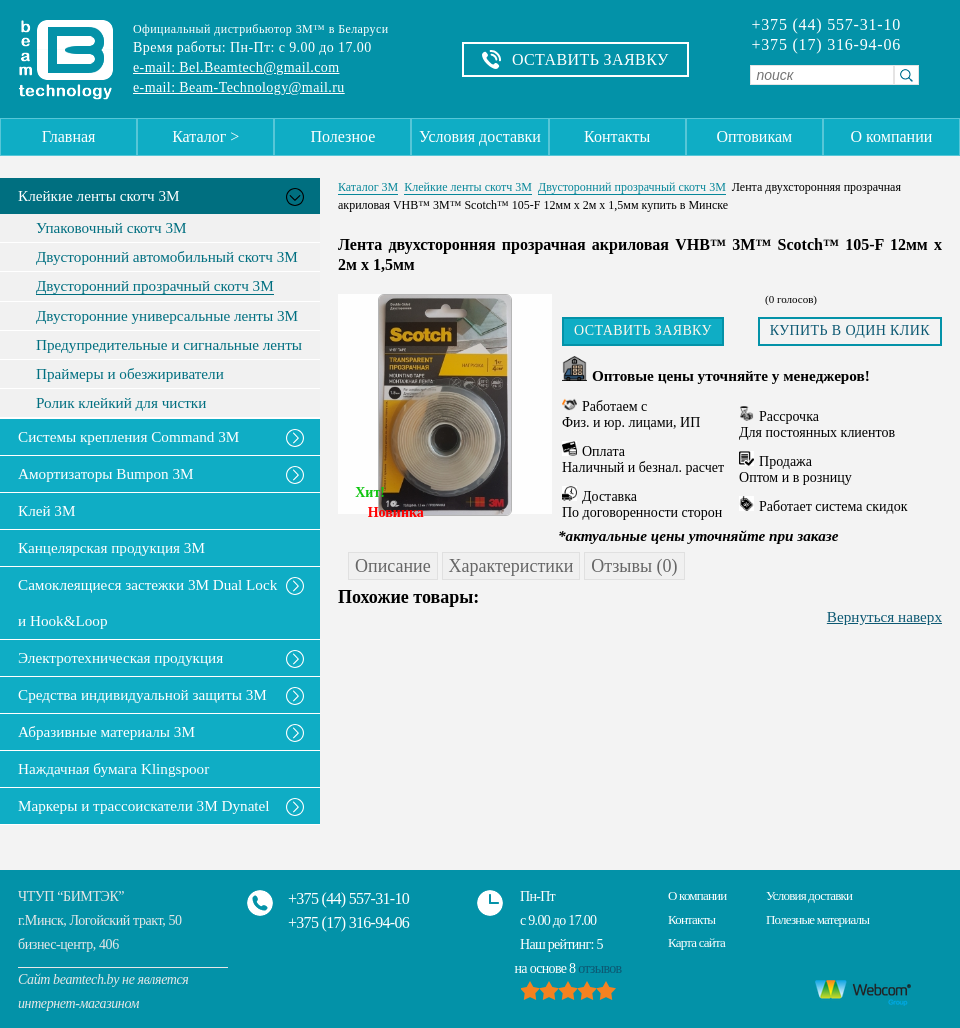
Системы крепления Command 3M (128, 436)
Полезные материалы (817, 919)
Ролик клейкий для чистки (121, 403)
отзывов (599, 968)
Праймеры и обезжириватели (130, 374)
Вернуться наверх (884, 616)
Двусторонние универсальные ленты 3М (167, 316)
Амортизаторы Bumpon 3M (106, 473)
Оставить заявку (643, 330)
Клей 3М (46, 510)
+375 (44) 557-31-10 (826, 25)
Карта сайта (696, 942)
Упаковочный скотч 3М (111, 228)
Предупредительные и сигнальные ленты (169, 345)
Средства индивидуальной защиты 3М (142, 694)
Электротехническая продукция (120, 657)
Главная (69, 136)
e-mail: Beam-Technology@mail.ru (239, 87)
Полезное (342, 136)
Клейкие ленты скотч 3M (99, 195)
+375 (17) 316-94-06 (826, 45)
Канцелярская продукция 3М (111, 547)
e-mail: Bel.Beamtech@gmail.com (236, 67)
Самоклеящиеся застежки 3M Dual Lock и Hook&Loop (147, 602)
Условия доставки (480, 136)
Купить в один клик (850, 330)
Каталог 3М (368, 187)
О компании (892, 136)
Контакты (617, 136)
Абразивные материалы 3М (106, 731)
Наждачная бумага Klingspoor (113, 768)
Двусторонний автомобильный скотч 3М (167, 257)
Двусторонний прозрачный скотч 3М (155, 286)
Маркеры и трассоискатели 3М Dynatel (144, 805)
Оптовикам (754, 136)
